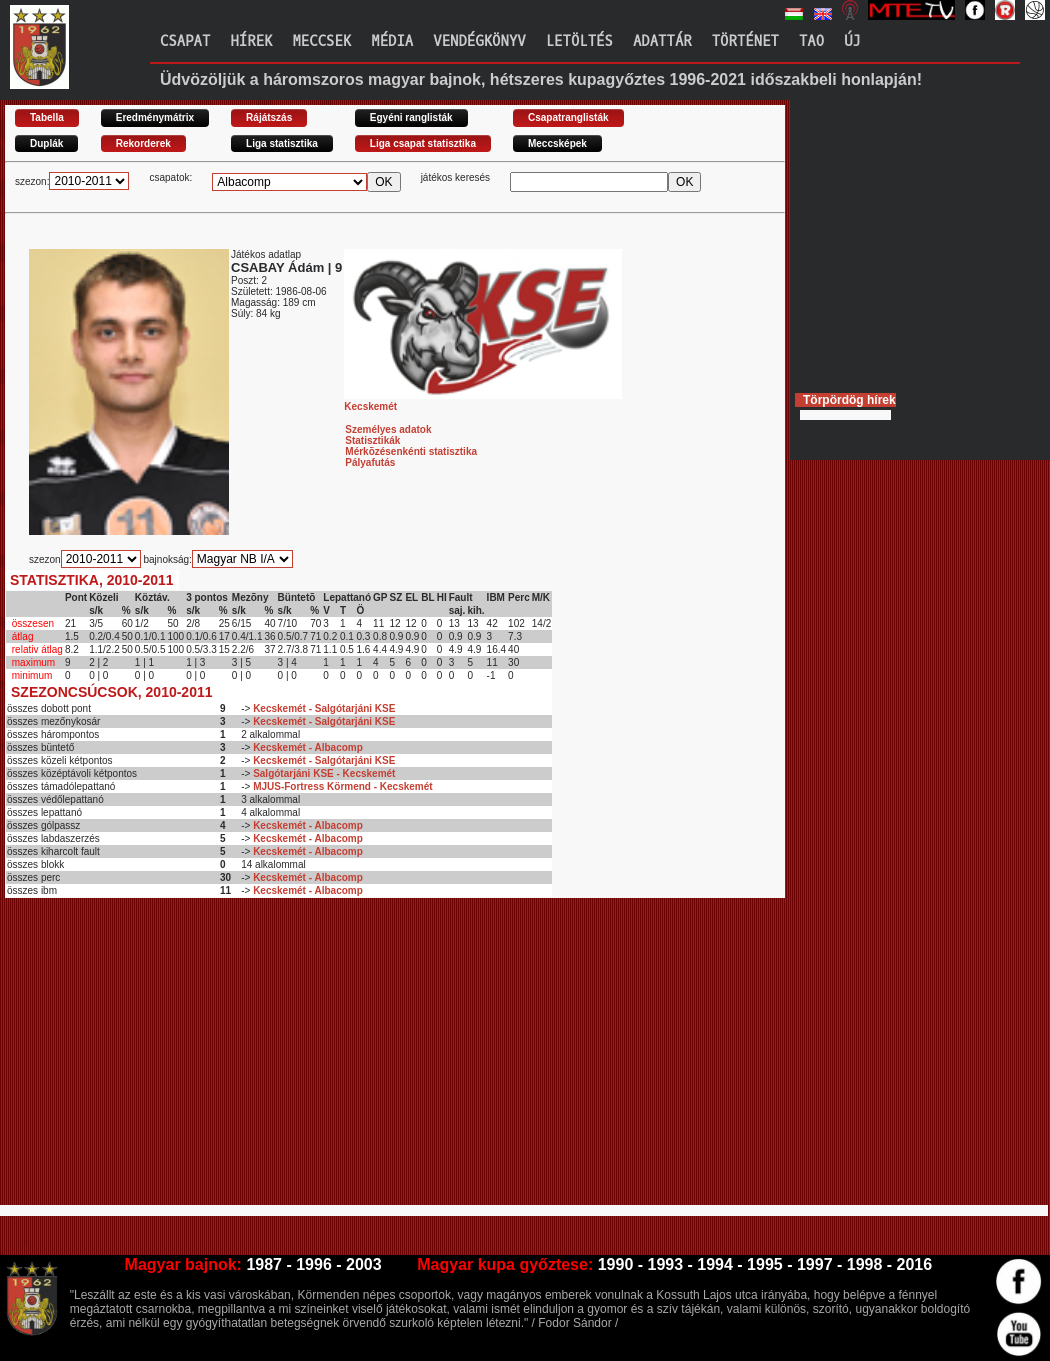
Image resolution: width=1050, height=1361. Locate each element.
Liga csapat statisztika (423, 143)
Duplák (46, 143)
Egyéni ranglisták (411, 117)
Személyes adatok (388, 429)
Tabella (47, 117)
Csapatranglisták (568, 117)
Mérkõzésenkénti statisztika (411, 451)
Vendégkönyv (479, 41)
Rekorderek (143, 143)
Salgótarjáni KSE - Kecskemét (324, 773)
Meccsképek (557, 143)
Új (852, 41)
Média (392, 41)
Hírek (251, 41)
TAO (811, 41)
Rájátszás (269, 117)
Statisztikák (372, 440)
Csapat (185, 41)
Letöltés (579, 41)
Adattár (662, 41)
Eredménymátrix (155, 117)
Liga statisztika (282, 143)
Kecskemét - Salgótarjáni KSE (324, 708)
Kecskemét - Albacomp (308, 747)
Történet (745, 41)
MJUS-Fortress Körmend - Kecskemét (343, 786)
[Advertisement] (287, 1060)
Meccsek (321, 41)
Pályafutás (370, 462)
